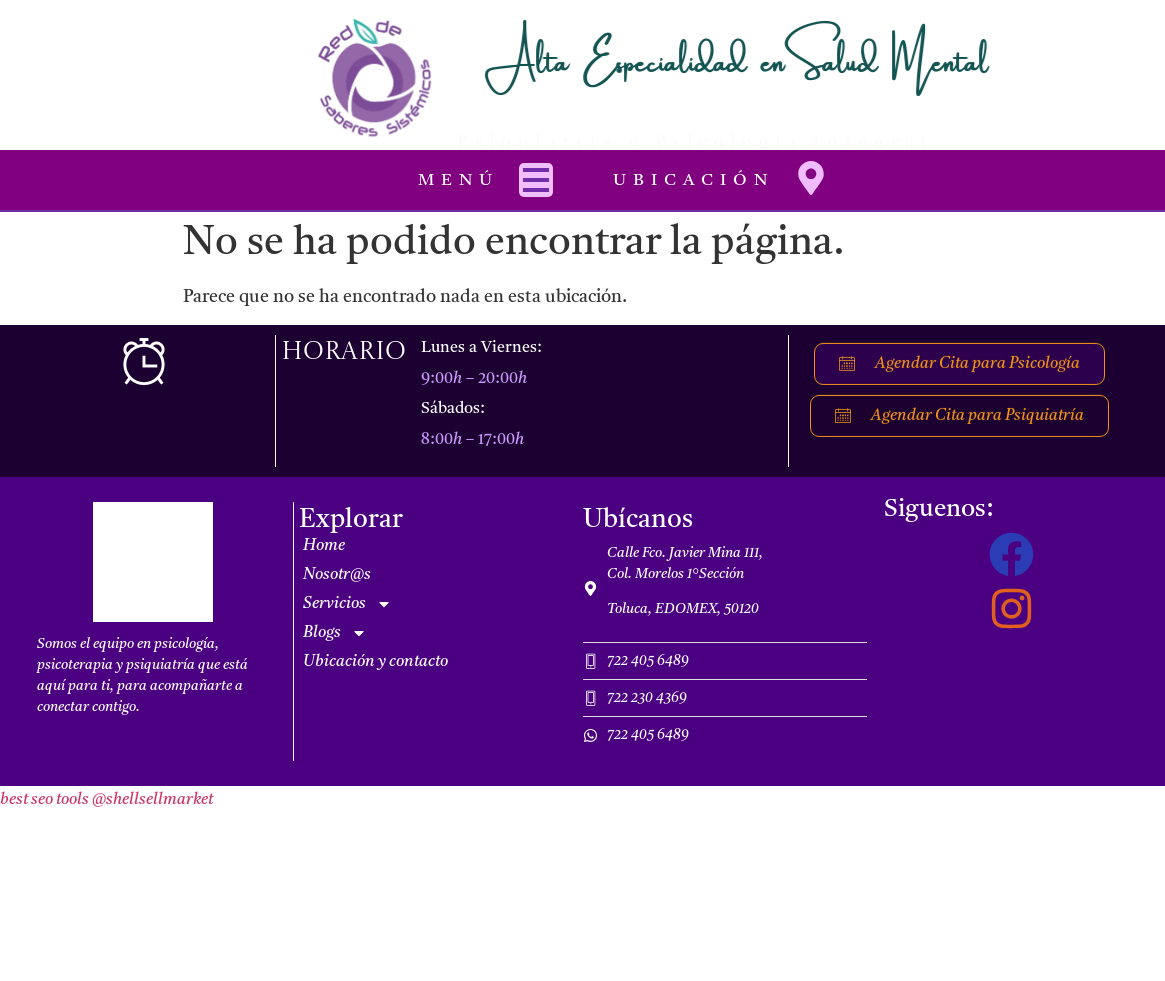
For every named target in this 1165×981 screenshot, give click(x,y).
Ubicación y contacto (375, 662)
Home (324, 546)
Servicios (347, 604)
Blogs (335, 633)
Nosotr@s (337, 575)
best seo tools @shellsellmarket (106, 800)
